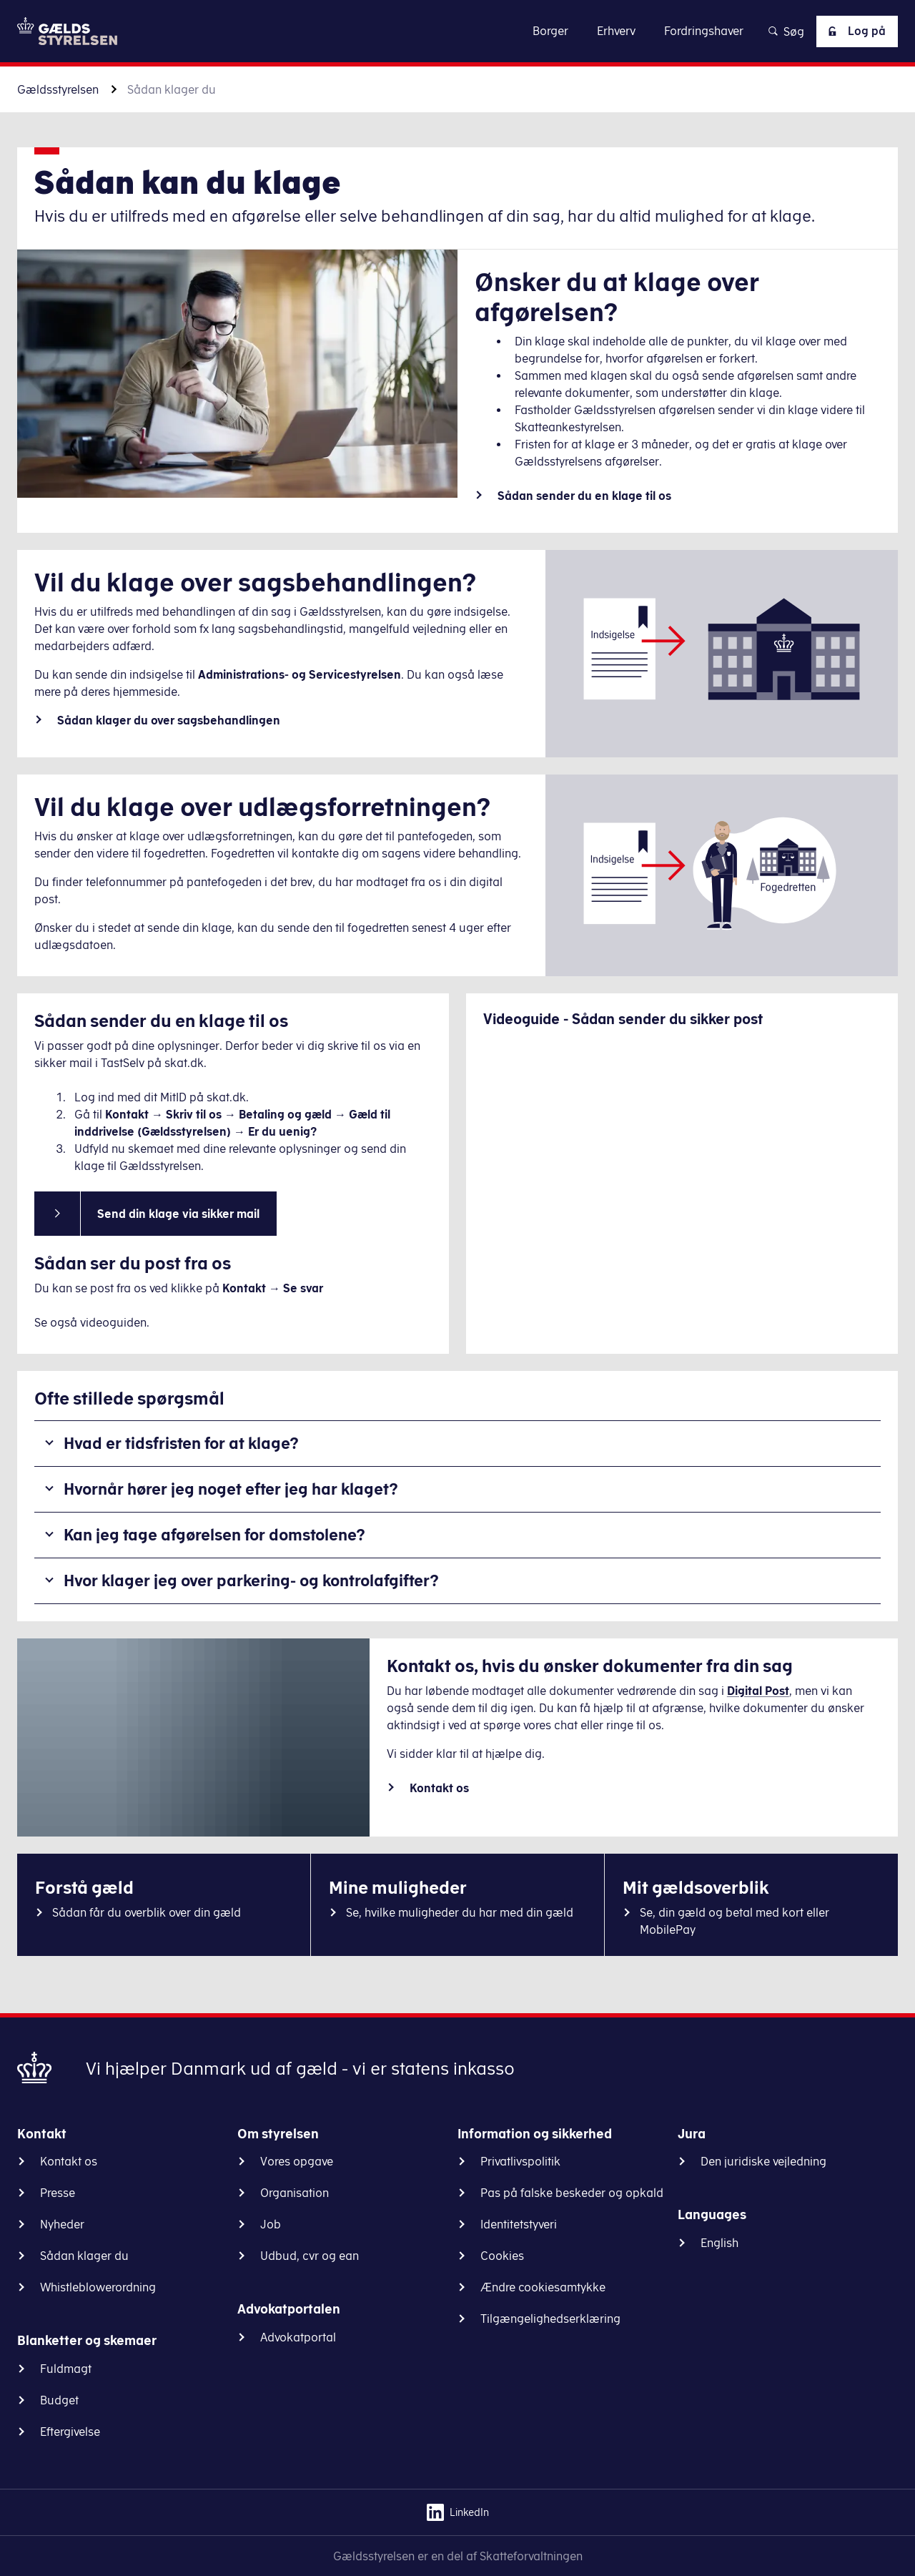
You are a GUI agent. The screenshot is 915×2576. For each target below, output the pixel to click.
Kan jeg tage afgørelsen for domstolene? (214, 1534)
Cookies (502, 2255)
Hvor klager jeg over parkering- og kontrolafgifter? (251, 1580)
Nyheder (62, 2224)
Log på (854, 31)
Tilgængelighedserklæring (550, 2318)
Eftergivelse (70, 2431)
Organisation (294, 2192)
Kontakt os (439, 1787)
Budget (59, 2400)
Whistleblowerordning (98, 2287)
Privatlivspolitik (520, 2161)
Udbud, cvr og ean (309, 2255)
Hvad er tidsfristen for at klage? (181, 1443)
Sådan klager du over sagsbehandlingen (168, 720)
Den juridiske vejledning (763, 2161)
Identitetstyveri (518, 2224)
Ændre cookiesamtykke (542, 2287)
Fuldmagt (66, 2368)
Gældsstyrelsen (58, 89)
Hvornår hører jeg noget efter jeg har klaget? (231, 1489)
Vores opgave (296, 2161)
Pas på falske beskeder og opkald (571, 2192)
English (719, 2242)
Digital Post (758, 1690)
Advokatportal (298, 2337)
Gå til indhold (458, 30)
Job (270, 2224)
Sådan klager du (84, 2255)
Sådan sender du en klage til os (584, 495)
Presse (57, 2192)
